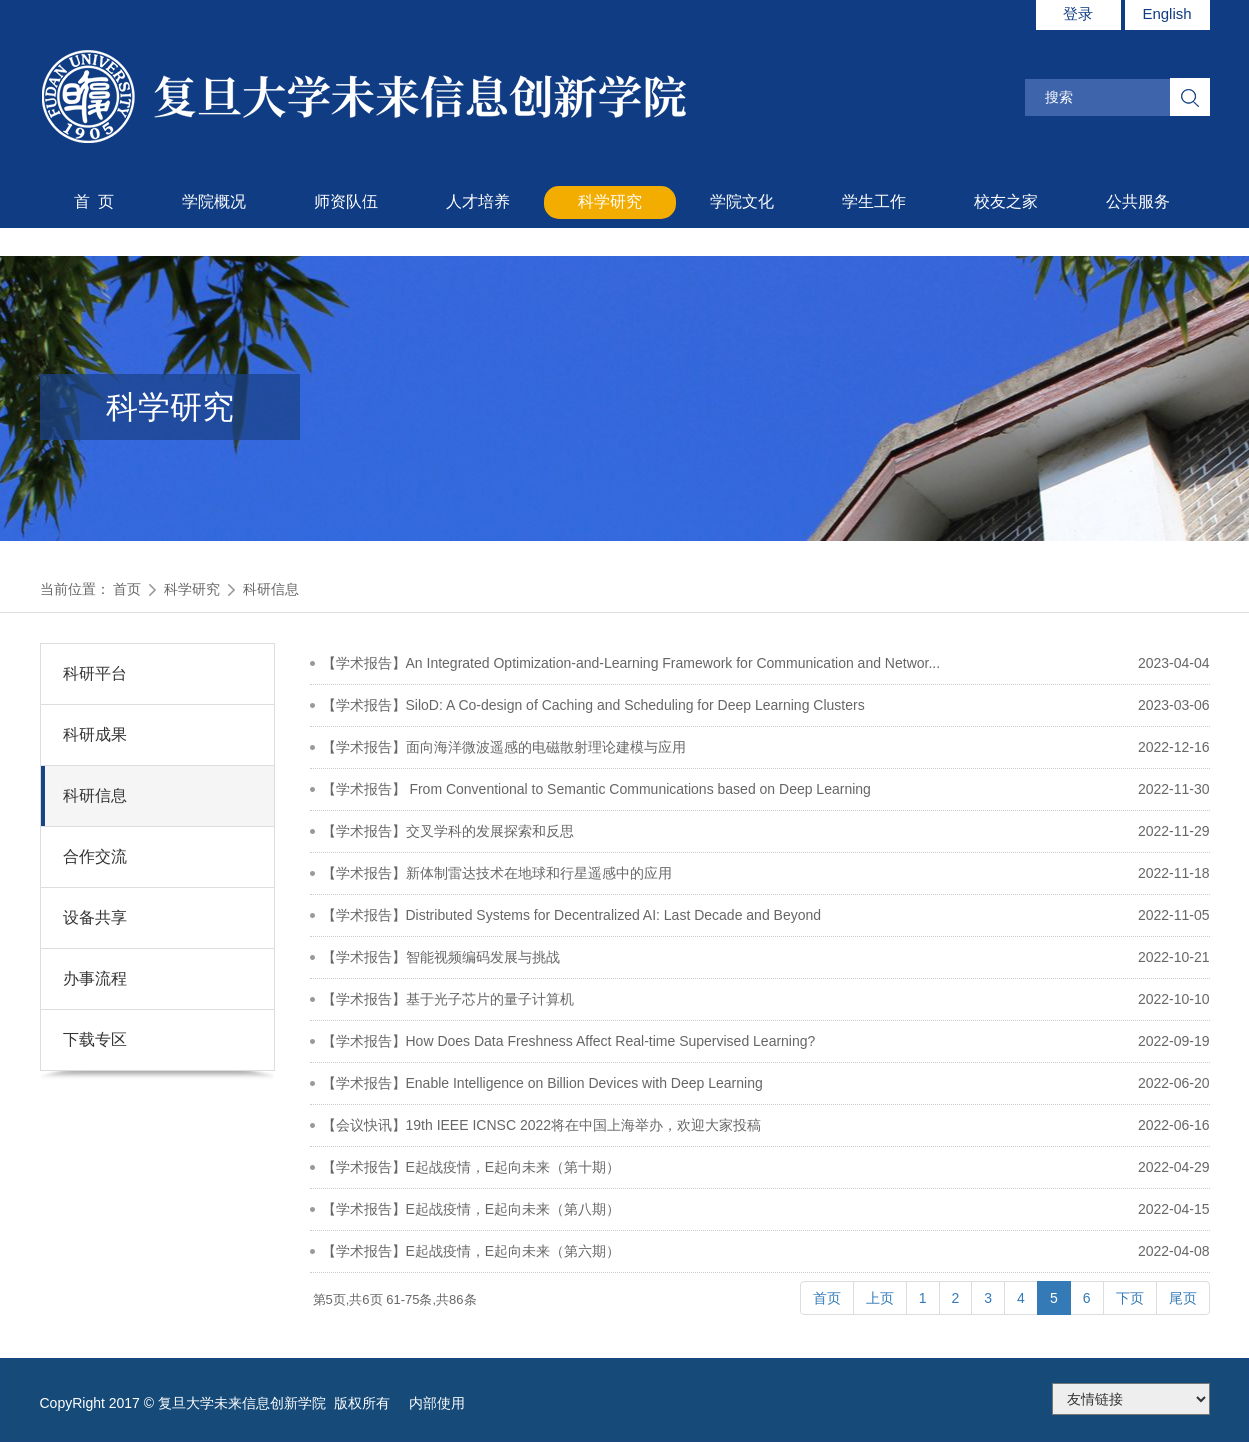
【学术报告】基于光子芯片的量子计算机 (448, 999)
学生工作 (874, 201)
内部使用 (437, 1403)
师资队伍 (346, 201)
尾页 (1183, 1298)
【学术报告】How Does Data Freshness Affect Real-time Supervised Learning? (569, 1041)
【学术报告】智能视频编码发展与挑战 (441, 957)
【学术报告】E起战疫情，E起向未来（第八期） (471, 1209)
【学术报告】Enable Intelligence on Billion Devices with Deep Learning (542, 1083)
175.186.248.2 (1131, 1399)
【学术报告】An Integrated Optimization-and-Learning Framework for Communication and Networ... (631, 663)
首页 (127, 589)
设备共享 (95, 917)
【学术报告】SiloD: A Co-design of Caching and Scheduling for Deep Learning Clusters (593, 705)
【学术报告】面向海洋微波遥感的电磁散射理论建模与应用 (504, 747)
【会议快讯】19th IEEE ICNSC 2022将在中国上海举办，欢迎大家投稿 (542, 1125)
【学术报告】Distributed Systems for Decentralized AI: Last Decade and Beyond (572, 915)
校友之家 (1006, 201)
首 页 (94, 201)
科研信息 (271, 589)
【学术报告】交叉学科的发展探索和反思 (448, 831)
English (1166, 13)
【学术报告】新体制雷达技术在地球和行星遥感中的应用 (497, 873)
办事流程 (95, 978)
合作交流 (95, 856)
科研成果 (95, 734)
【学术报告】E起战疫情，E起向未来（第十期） (471, 1167)
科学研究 (610, 201)
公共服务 (1138, 201)
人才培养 (478, 201)
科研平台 (95, 673)
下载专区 (95, 1039)
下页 (1130, 1298)
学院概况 (214, 201)
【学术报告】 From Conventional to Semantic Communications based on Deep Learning (596, 789)
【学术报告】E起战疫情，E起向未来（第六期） (471, 1251)
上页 (880, 1298)
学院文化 (742, 201)
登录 (1078, 13)
